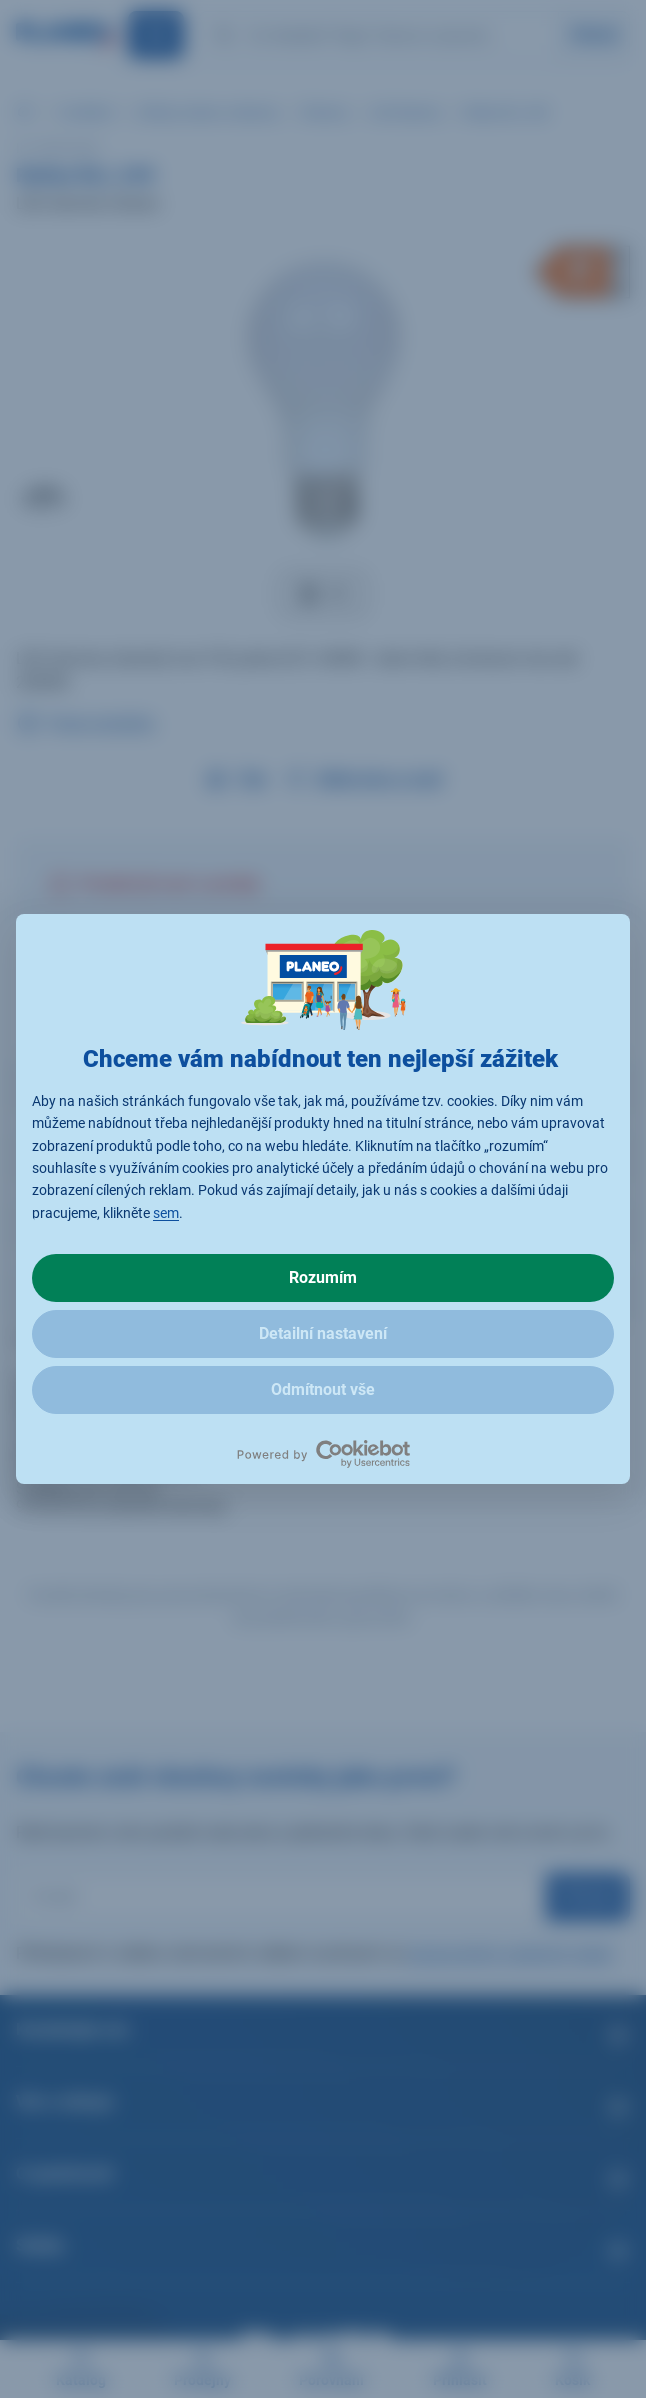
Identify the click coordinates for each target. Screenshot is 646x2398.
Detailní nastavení (323, 1333)
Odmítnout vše (323, 1389)
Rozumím (323, 1277)
